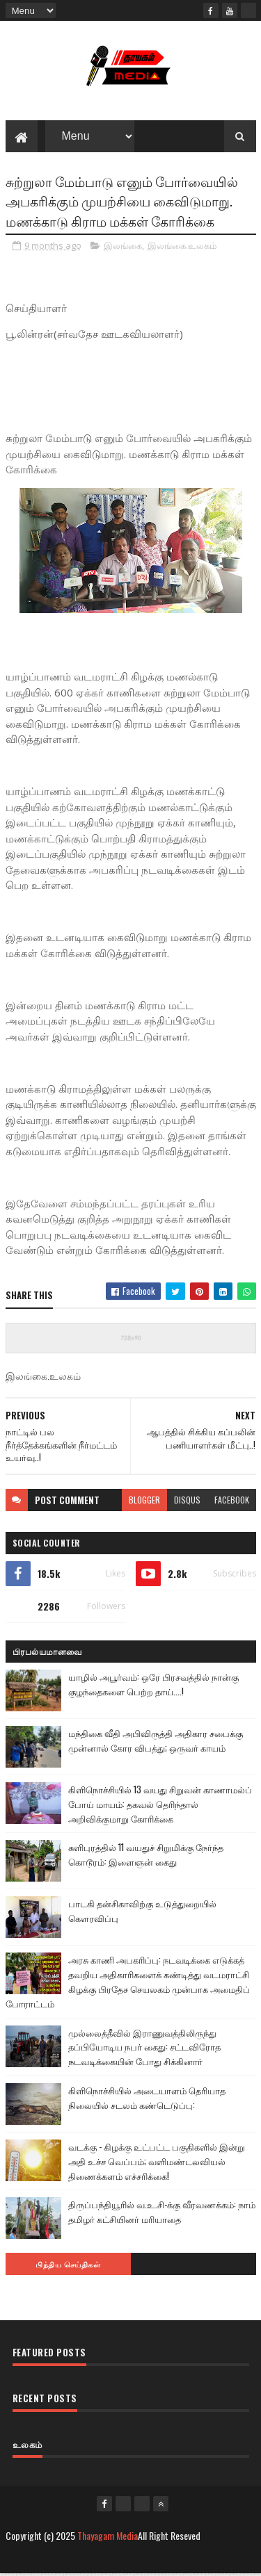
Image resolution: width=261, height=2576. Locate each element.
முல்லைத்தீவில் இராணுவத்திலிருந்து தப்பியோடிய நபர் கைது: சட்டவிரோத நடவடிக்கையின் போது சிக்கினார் (144, 2048)
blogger (144, 1501)
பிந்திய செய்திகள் (67, 2266)
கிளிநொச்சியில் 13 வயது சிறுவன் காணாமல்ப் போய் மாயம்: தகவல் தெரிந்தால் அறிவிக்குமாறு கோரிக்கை (160, 1805)
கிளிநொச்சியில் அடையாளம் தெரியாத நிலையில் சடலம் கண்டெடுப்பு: (147, 2099)
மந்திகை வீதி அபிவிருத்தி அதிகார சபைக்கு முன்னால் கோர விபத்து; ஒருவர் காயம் (155, 1741)
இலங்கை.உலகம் (182, 247)
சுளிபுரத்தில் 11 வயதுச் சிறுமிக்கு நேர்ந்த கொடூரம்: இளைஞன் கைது (145, 1856)
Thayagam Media (107, 2537)
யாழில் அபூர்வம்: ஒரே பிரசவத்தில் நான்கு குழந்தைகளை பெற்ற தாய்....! (153, 1685)
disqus (187, 1501)
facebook (231, 1501)
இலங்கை (123, 247)
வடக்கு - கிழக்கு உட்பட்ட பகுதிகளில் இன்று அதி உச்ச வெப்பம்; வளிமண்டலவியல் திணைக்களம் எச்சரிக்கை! (156, 2162)
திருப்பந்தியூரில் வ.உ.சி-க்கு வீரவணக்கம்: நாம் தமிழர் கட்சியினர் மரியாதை (161, 2213)
